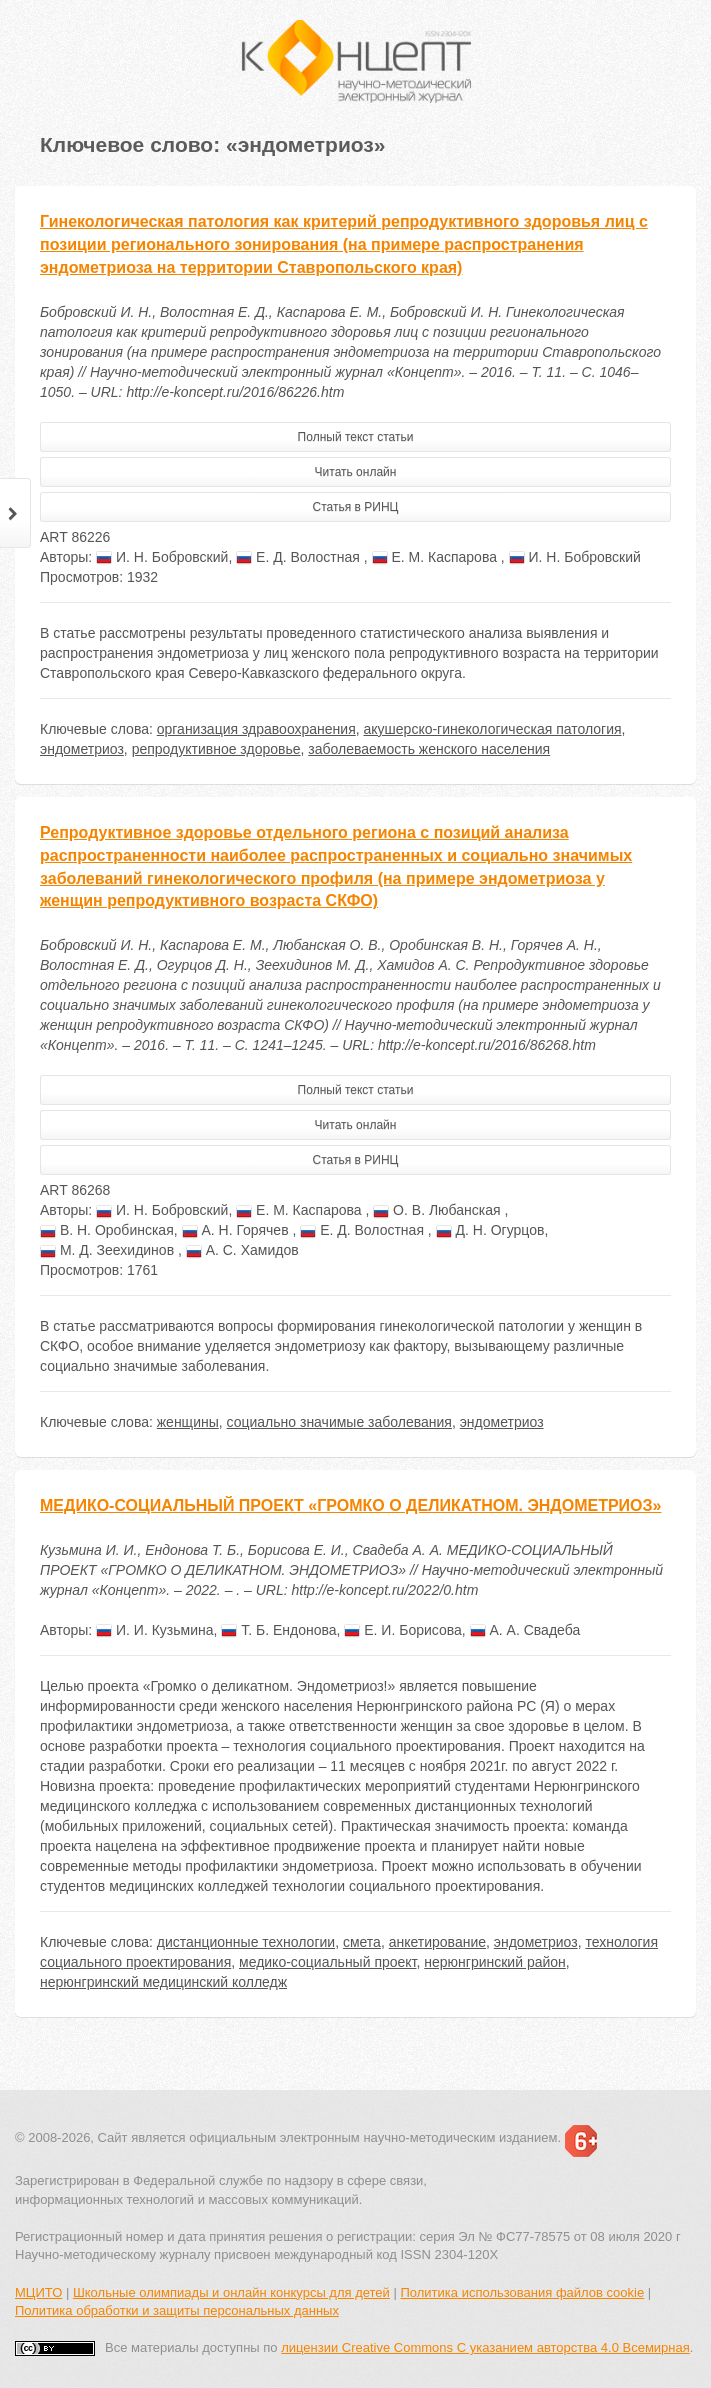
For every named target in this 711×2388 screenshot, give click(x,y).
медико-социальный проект (327, 1962)
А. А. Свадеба (525, 1630)
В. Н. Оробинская (107, 1230)
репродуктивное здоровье (216, 749)
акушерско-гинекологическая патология (493, 729)
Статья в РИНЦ (356, 507)
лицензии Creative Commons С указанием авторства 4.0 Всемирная (485, 2347)
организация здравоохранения (256, 729)
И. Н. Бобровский (162, 557)
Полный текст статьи (356, 437)
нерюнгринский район (495, 1962)
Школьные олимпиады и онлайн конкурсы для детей (231, 2292)
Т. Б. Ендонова (278, 1630)
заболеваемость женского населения (429, 749)
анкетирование (437, 1942)
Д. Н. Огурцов (490, 1230)
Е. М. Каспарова (436, 557)
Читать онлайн (356, 472)
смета (362, 1942)
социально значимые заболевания (339, 1422)
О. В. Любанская (438, 1210)
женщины (188, 1422)
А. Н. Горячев (237, 1230)
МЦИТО (38, 2292)
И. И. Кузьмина (154, 1630)
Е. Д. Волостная (300, 557)
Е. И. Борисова (402, 1630)
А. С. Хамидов (242, 1250)
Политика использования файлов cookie (522, 2292)
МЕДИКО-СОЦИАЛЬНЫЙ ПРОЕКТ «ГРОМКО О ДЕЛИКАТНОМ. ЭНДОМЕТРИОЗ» (350, 1505)
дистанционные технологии (246, 1942)
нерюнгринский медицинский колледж (163, 1982)
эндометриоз (82, 749)
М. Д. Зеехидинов (109, 1250)
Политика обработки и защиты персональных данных (177, 2310)
